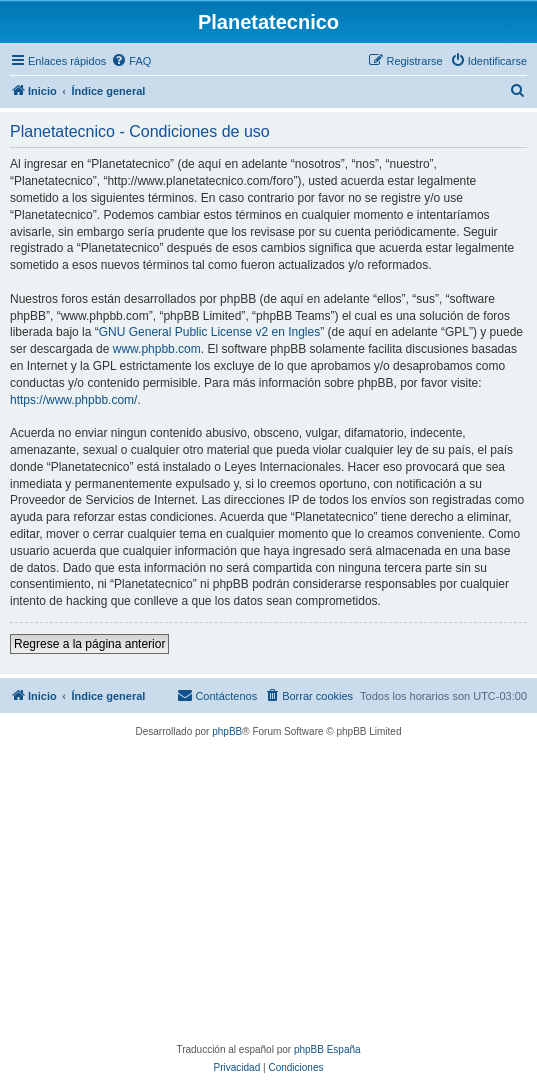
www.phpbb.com (157, 349)
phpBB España (327, 1049)
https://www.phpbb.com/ (73, 400)
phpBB (227, 731)
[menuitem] (131, 61)
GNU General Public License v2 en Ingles (209, 332)
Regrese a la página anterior (89, 644)
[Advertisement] (275, 891)
